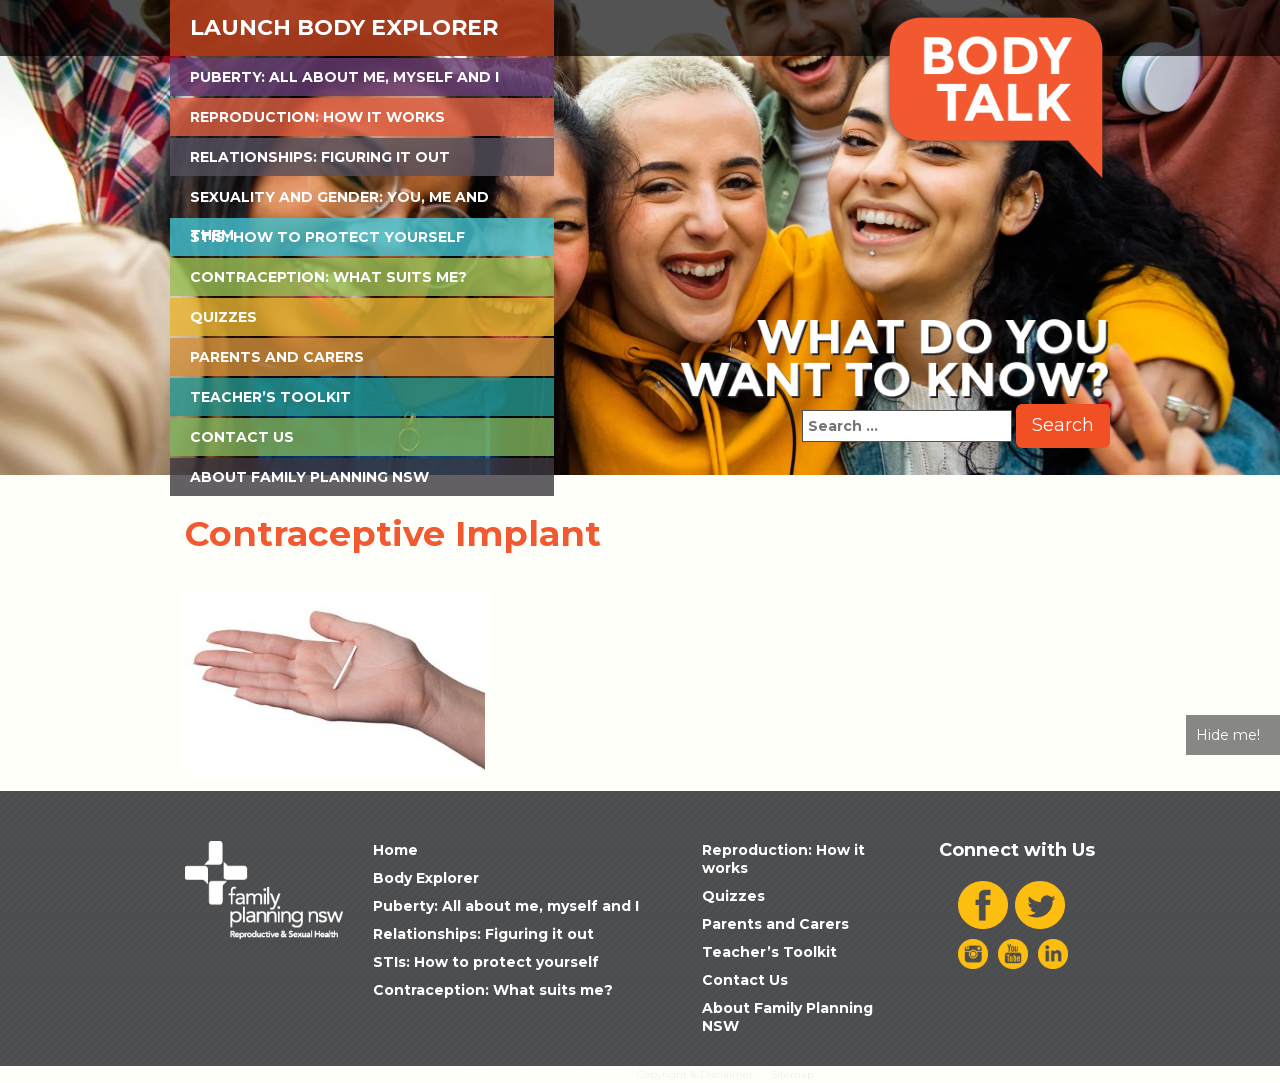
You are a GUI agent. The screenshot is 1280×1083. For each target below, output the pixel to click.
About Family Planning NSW (309, 477)
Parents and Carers (277, 357)
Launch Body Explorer (344, 27)
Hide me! (1228, 735)
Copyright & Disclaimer (695, 1074)
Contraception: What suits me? (328, 277)
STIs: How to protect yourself (327, 237)
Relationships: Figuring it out (320, 157)
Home (395, 850)
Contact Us (242, 437)
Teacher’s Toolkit (270, 397)
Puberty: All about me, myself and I (344, 77)
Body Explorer (426, 878)
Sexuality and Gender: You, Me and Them (339, 202)
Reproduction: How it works (317, 117)
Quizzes (223, 317)
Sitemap (792, 1074)
